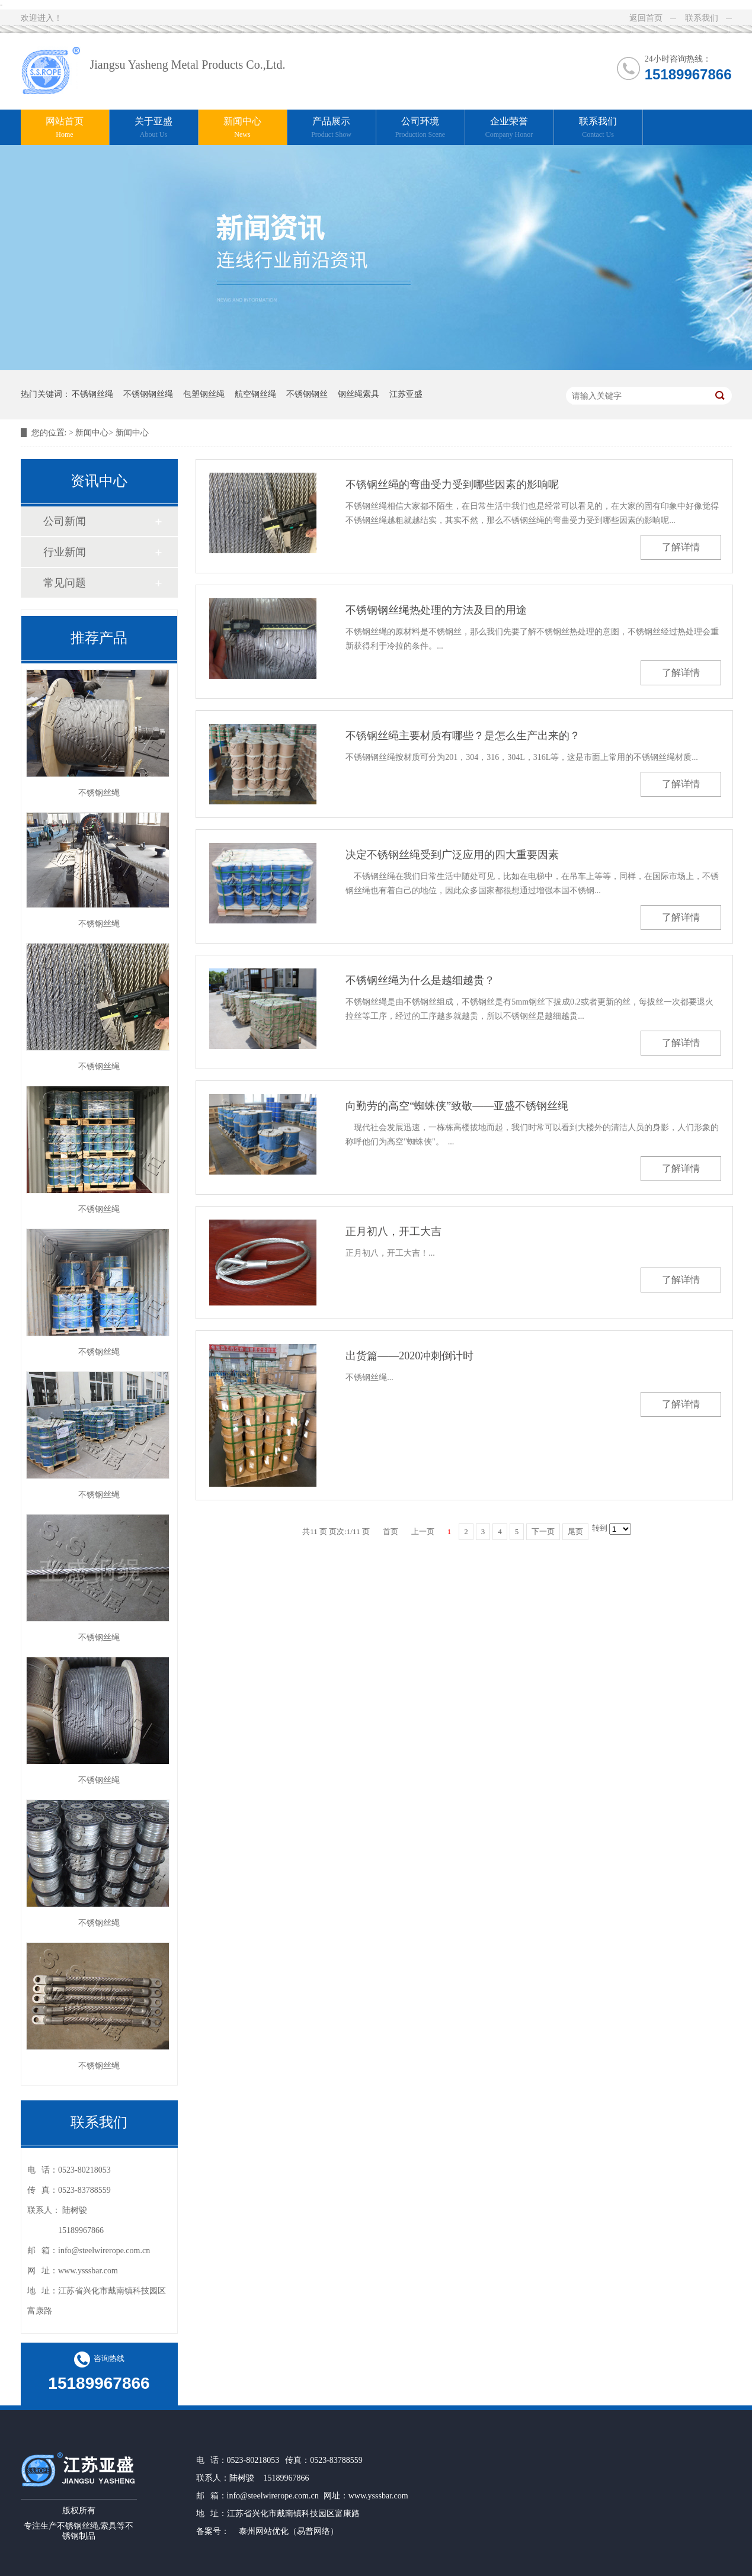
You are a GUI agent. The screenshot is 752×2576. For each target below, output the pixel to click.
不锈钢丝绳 (92, 394)
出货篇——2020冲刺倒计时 (409, 1356)
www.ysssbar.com (378, 2495)
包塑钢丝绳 (204, 394)
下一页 (543, 1531)
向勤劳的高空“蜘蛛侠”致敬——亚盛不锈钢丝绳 (456, 1106)
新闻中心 (243, 128)
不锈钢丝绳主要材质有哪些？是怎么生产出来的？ (462, 736)
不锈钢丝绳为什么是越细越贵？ (420, 980)
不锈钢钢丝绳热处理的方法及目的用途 (436, 610)
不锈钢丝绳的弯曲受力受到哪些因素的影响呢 (452, 484)
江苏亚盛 (406, 394)
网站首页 (65, 128)
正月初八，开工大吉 (393, 1231)
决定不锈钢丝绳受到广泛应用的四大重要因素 (452, 855)
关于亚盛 (154, 128)
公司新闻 (64, 521)
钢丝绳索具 (358, 394)
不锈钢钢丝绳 (148, 394)
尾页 (575, 1531)
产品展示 (332, 128)
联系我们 (701, 18)
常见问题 (64, 583)
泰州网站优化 (264, 2531)
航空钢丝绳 (255, 394)
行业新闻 (64, 552)
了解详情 (681, 547)
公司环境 (420, 128)
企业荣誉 (509, 128)
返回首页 (646, 18)
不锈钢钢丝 (307, 394)
